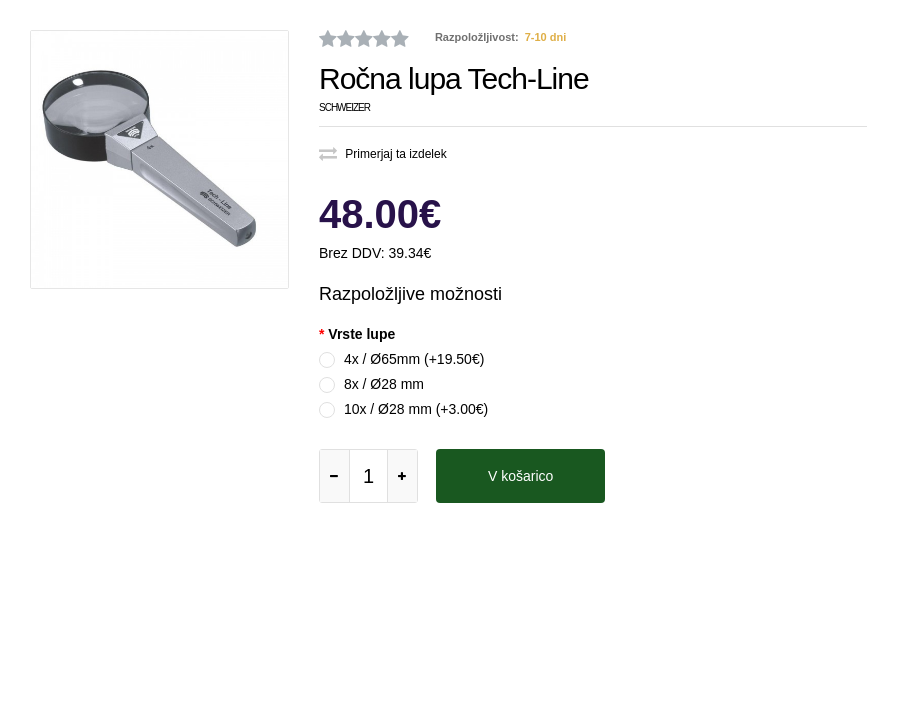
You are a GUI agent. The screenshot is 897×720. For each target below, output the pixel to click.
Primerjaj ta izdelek (383, 154)
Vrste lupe (361, 334)
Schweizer (344, 107)
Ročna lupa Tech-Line (454, 78)
